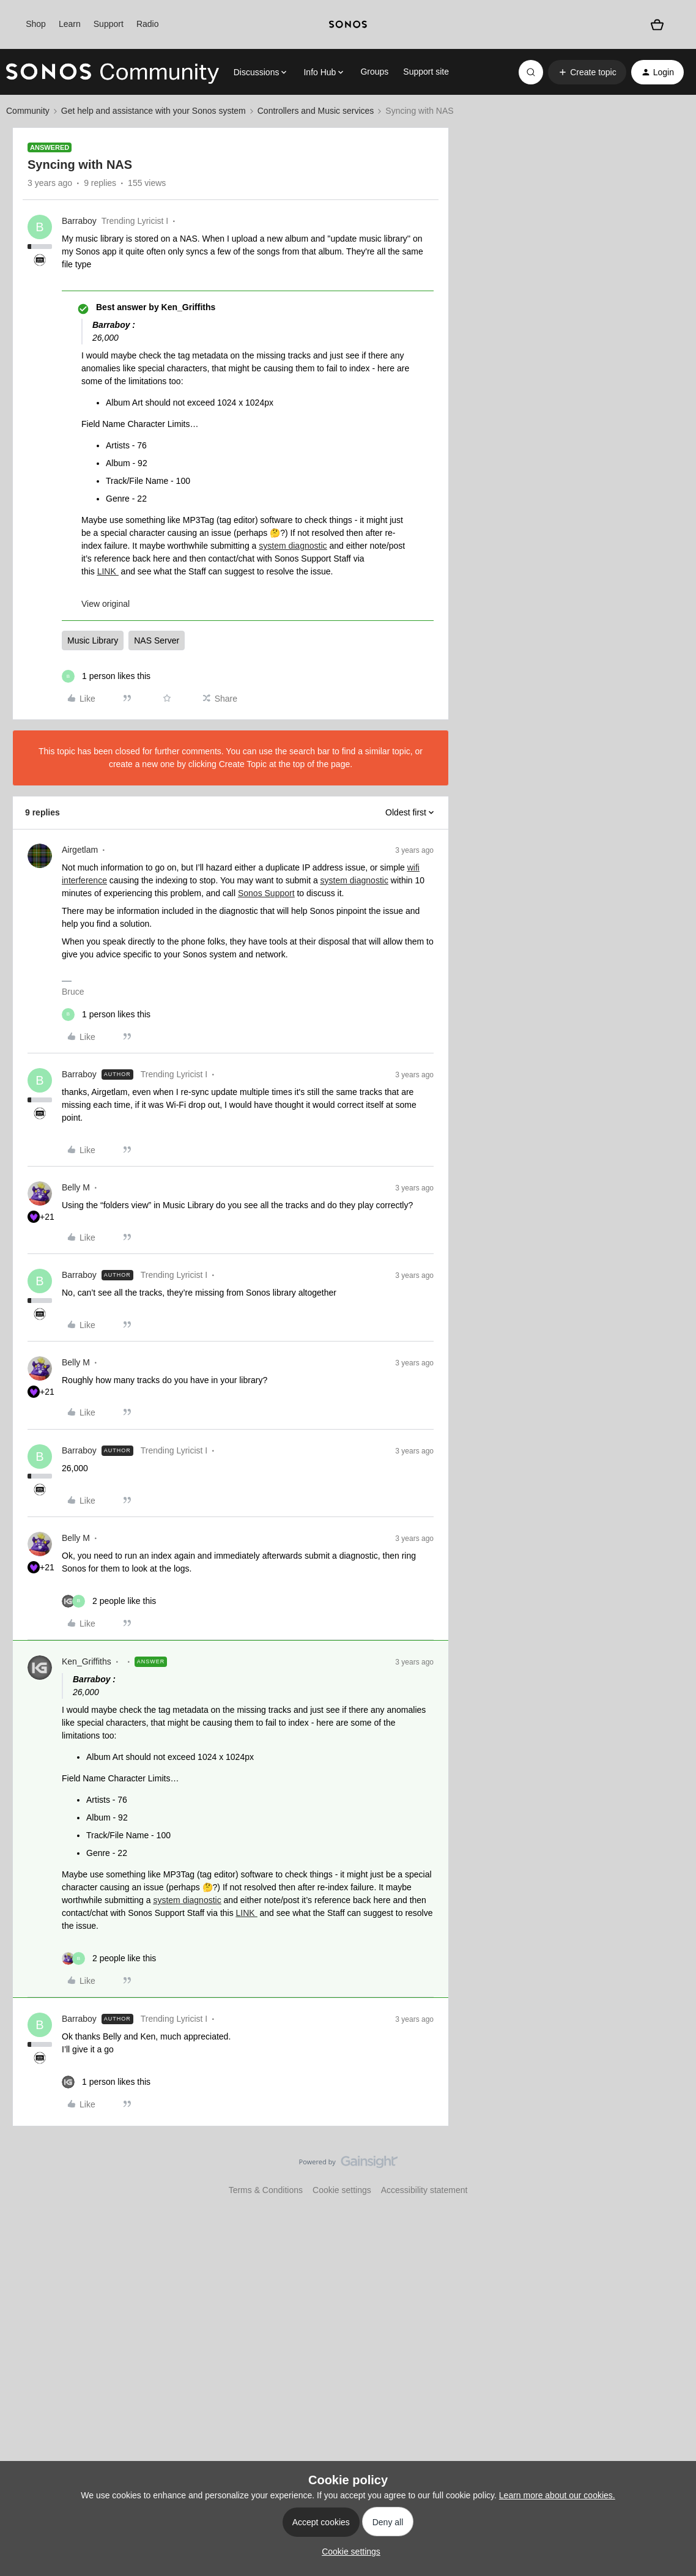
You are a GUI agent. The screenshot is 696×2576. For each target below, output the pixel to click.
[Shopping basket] (657, 24)
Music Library (92, 640)
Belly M (76, 1187)
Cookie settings (342, 2190)
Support (109, 24)
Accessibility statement (424, 2190)
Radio (147, 24)
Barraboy (79, 221)
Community (28, 111)
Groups (374, 71)
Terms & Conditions (266, 2190)
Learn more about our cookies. (557, 2495)
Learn (70, 24)
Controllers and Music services (315, 111)
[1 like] (106, 676)
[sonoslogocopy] (348, 24)
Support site (426, 71)
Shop (36, 24)
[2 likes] (109, 1601)
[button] (587, 72)
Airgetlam (80, 850)
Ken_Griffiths (86, 1661)
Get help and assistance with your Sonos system (153, 111)
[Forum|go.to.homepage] (112, 72)
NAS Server (156, 640)
